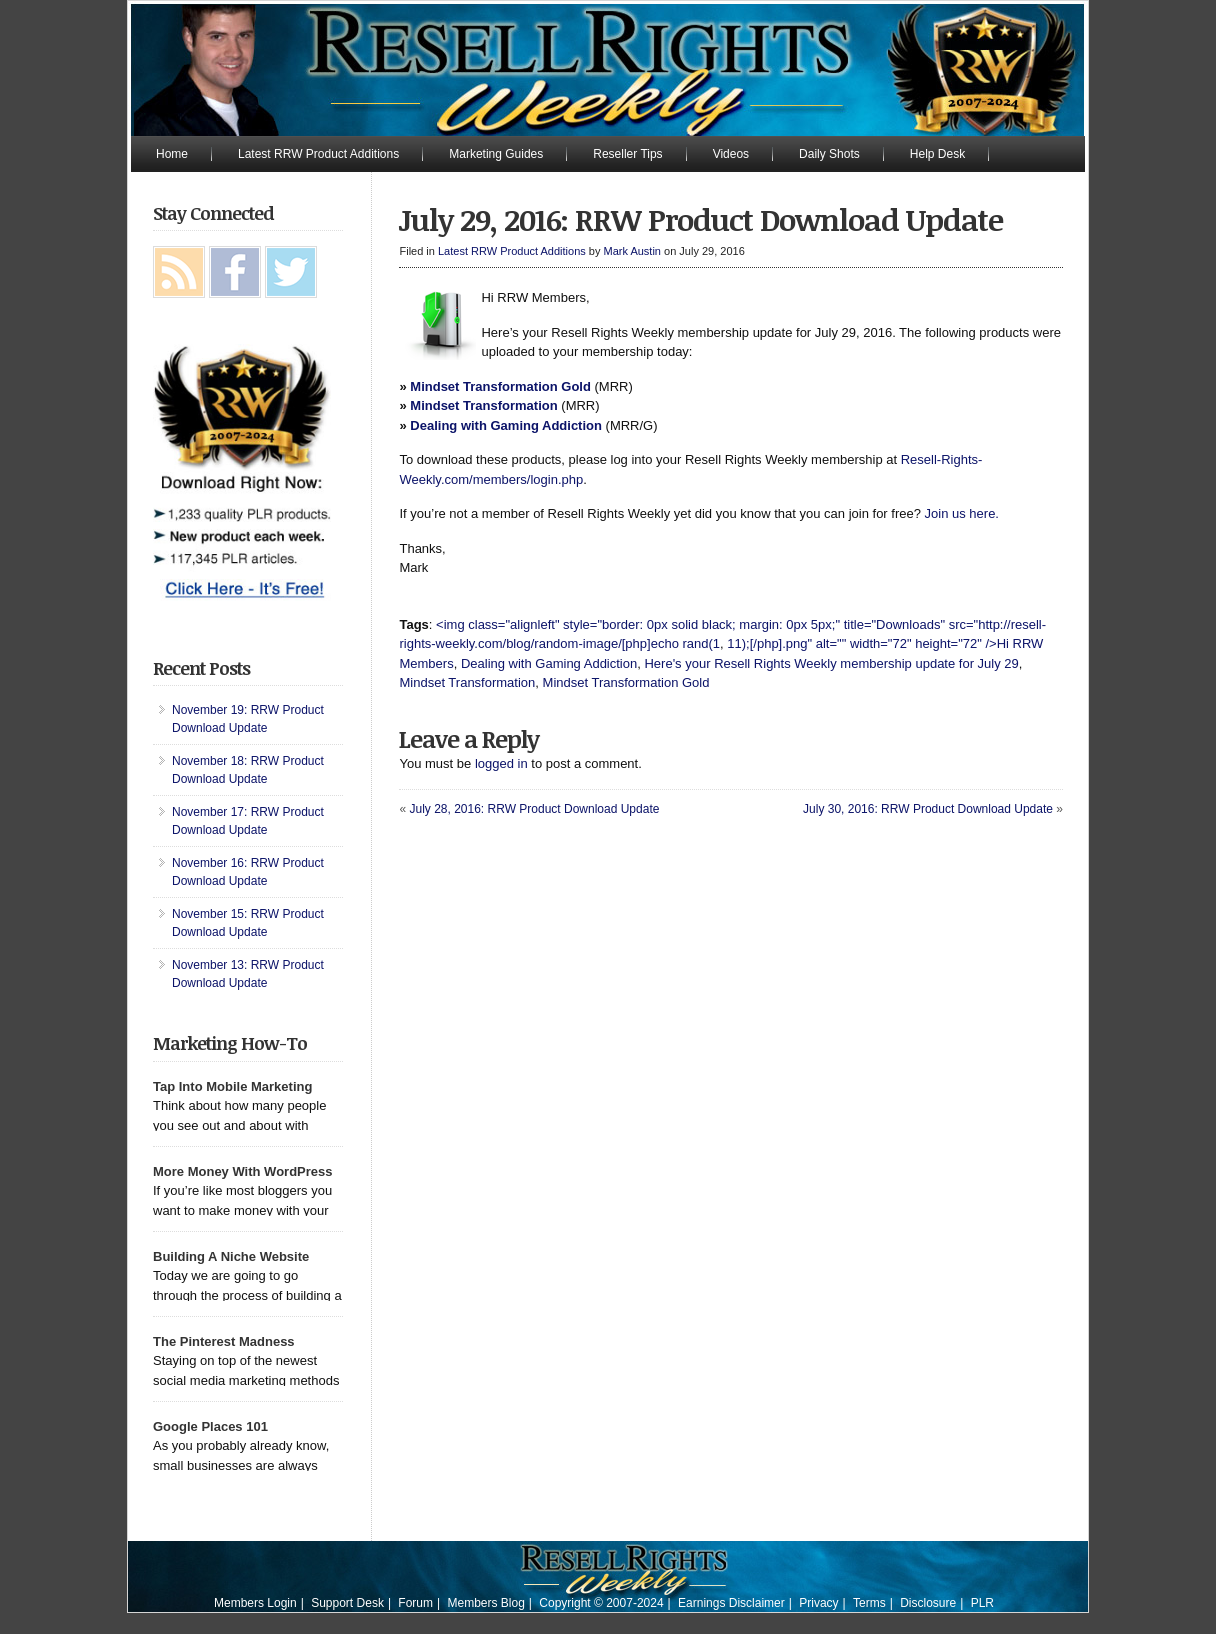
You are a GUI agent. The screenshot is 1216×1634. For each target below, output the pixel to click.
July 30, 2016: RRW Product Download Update (928, 809)
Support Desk (347, 1603)
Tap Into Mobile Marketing (232, 1086)
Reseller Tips (627, 154)
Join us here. (962, 513)
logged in (501, 763)
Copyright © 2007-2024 (601, 1603)
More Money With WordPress (243, 1171)
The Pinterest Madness (224, 1341)
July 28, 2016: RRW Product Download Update (534, 809)
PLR (982, 1603)
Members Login (255, 1603)
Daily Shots (829, 154)
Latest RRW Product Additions (318, 154)
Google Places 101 (210, 1426)
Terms (869, 1603)
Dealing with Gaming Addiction (506, 425)
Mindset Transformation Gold (500, 386)
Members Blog (485, 1603)
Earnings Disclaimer (731, 1603)
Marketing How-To (230, 1043)
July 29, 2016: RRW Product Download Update (701, 219)
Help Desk (937, 154)
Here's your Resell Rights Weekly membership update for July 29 (831, 663)
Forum (415, 1603)
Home (172, 154)
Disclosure (928, 1603)
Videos (731, 154)
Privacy (818, 1603)
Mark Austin (632, 251)
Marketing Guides (496, 154)
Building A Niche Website (231, 1256)
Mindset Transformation (483, 405)
